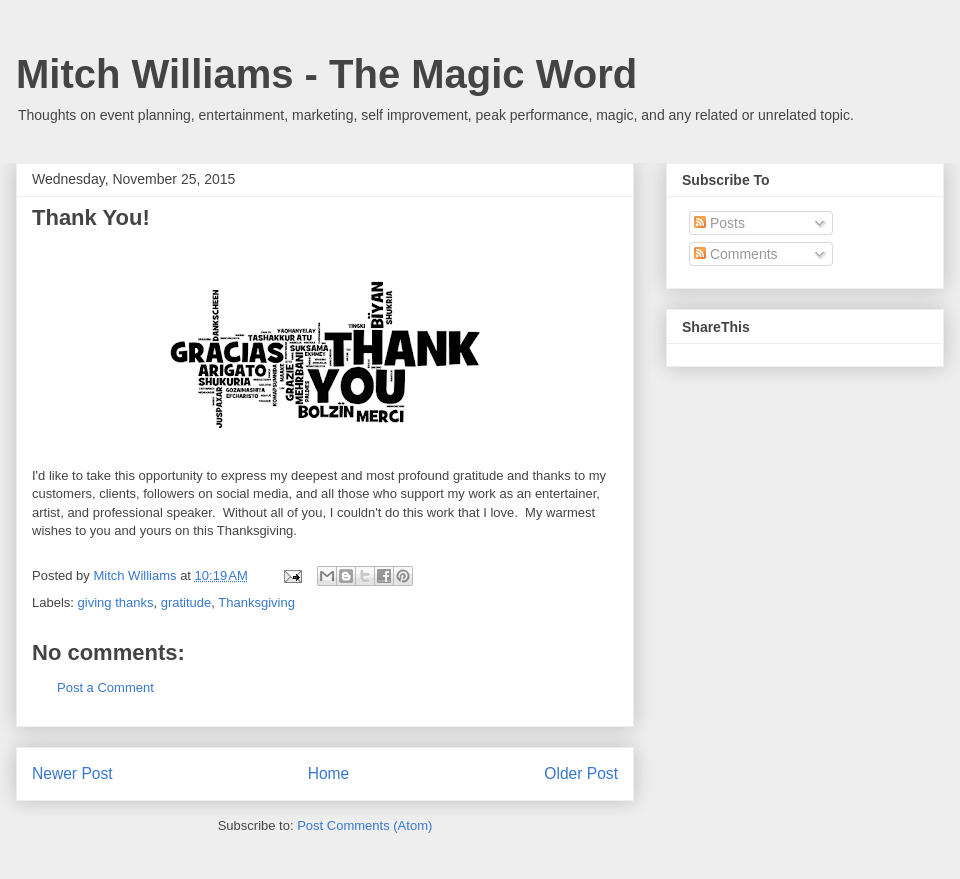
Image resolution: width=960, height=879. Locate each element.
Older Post (581, 773)
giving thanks (116, 602)
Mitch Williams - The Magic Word (326, 74)
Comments (736, 254)
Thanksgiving (256, 602)
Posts (719, 223)
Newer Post (72, 773)
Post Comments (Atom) (364, 825)
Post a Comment (105, 687)
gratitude (186, 602)
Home (329, 773)
